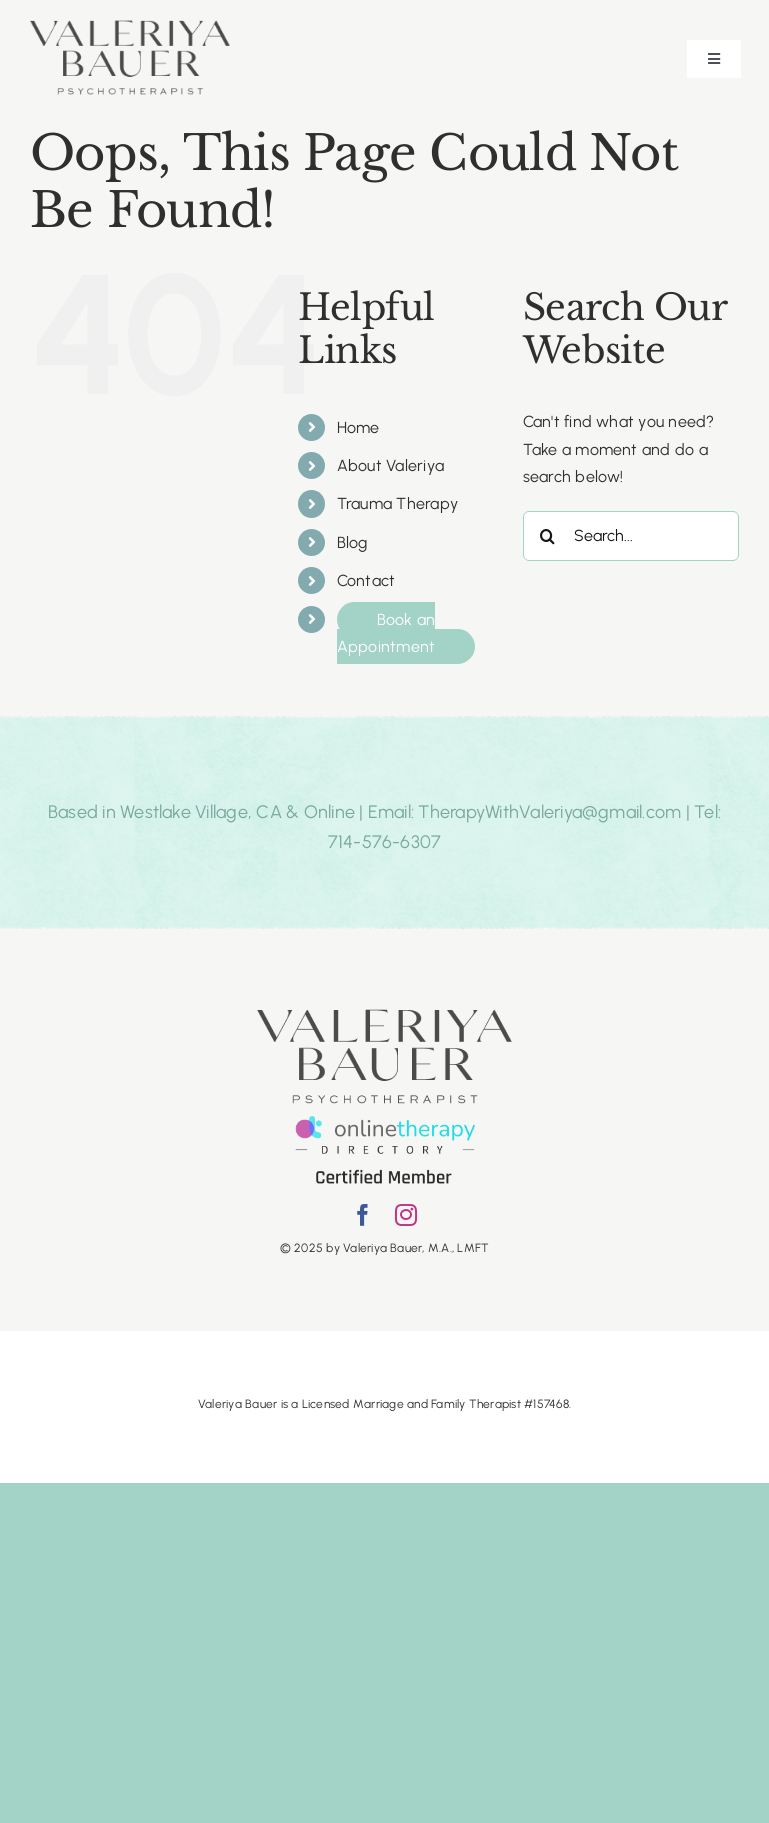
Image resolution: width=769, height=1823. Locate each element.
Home (358, 427)
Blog (352, 542)
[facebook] (363, 1215)
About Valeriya (390, 465)
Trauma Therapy (397, 503)
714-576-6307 (385, 842)
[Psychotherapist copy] (130, 27)
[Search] (548, 536)
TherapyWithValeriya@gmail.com (549, 812)
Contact (366, 580)
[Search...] (631, 536)
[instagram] (406, 1215)
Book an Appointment (386, 633)
